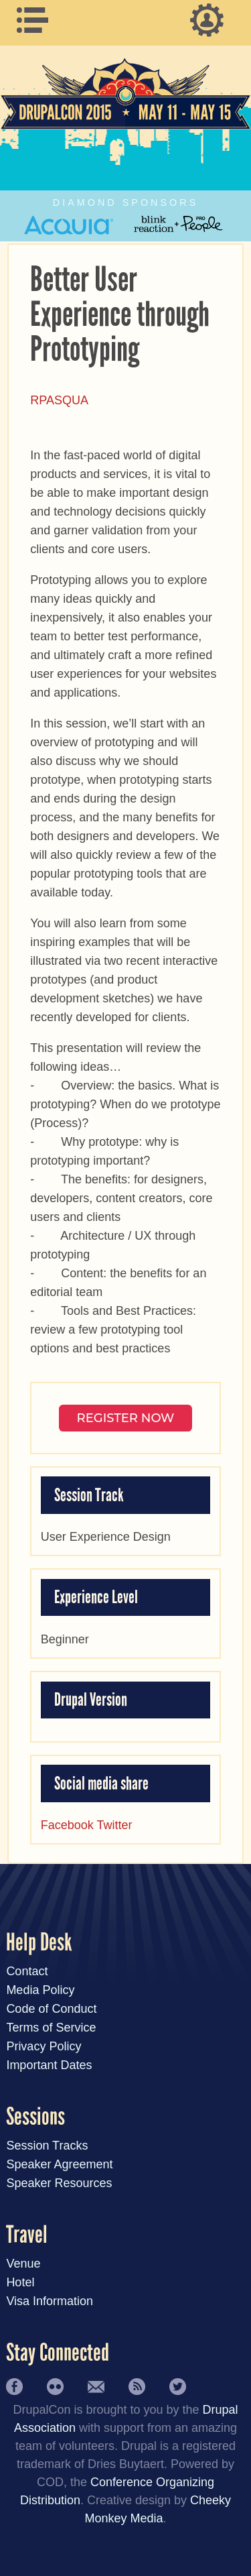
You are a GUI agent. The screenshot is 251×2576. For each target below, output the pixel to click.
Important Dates (49, 2065)
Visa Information (49, 2301)
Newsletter (96, 2386)
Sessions (35, 2117)
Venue (23, 2263)
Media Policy (40, 1990)
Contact (27, 1971)
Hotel (20, 2282)
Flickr (55, 2386)
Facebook (67, 1825)
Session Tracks (47, 2145)
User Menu (212, 20)
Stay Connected (57, 2353)
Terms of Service (51, 2027)
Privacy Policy (43, 2046)
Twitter (115, 1825)
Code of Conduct (51, 2008)
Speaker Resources (59, 2183)
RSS (137, 2386)
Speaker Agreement (59, 2164)
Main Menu (39, 20)
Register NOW (126, 1418)
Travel (27, 2235)
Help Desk (39, 1942)
